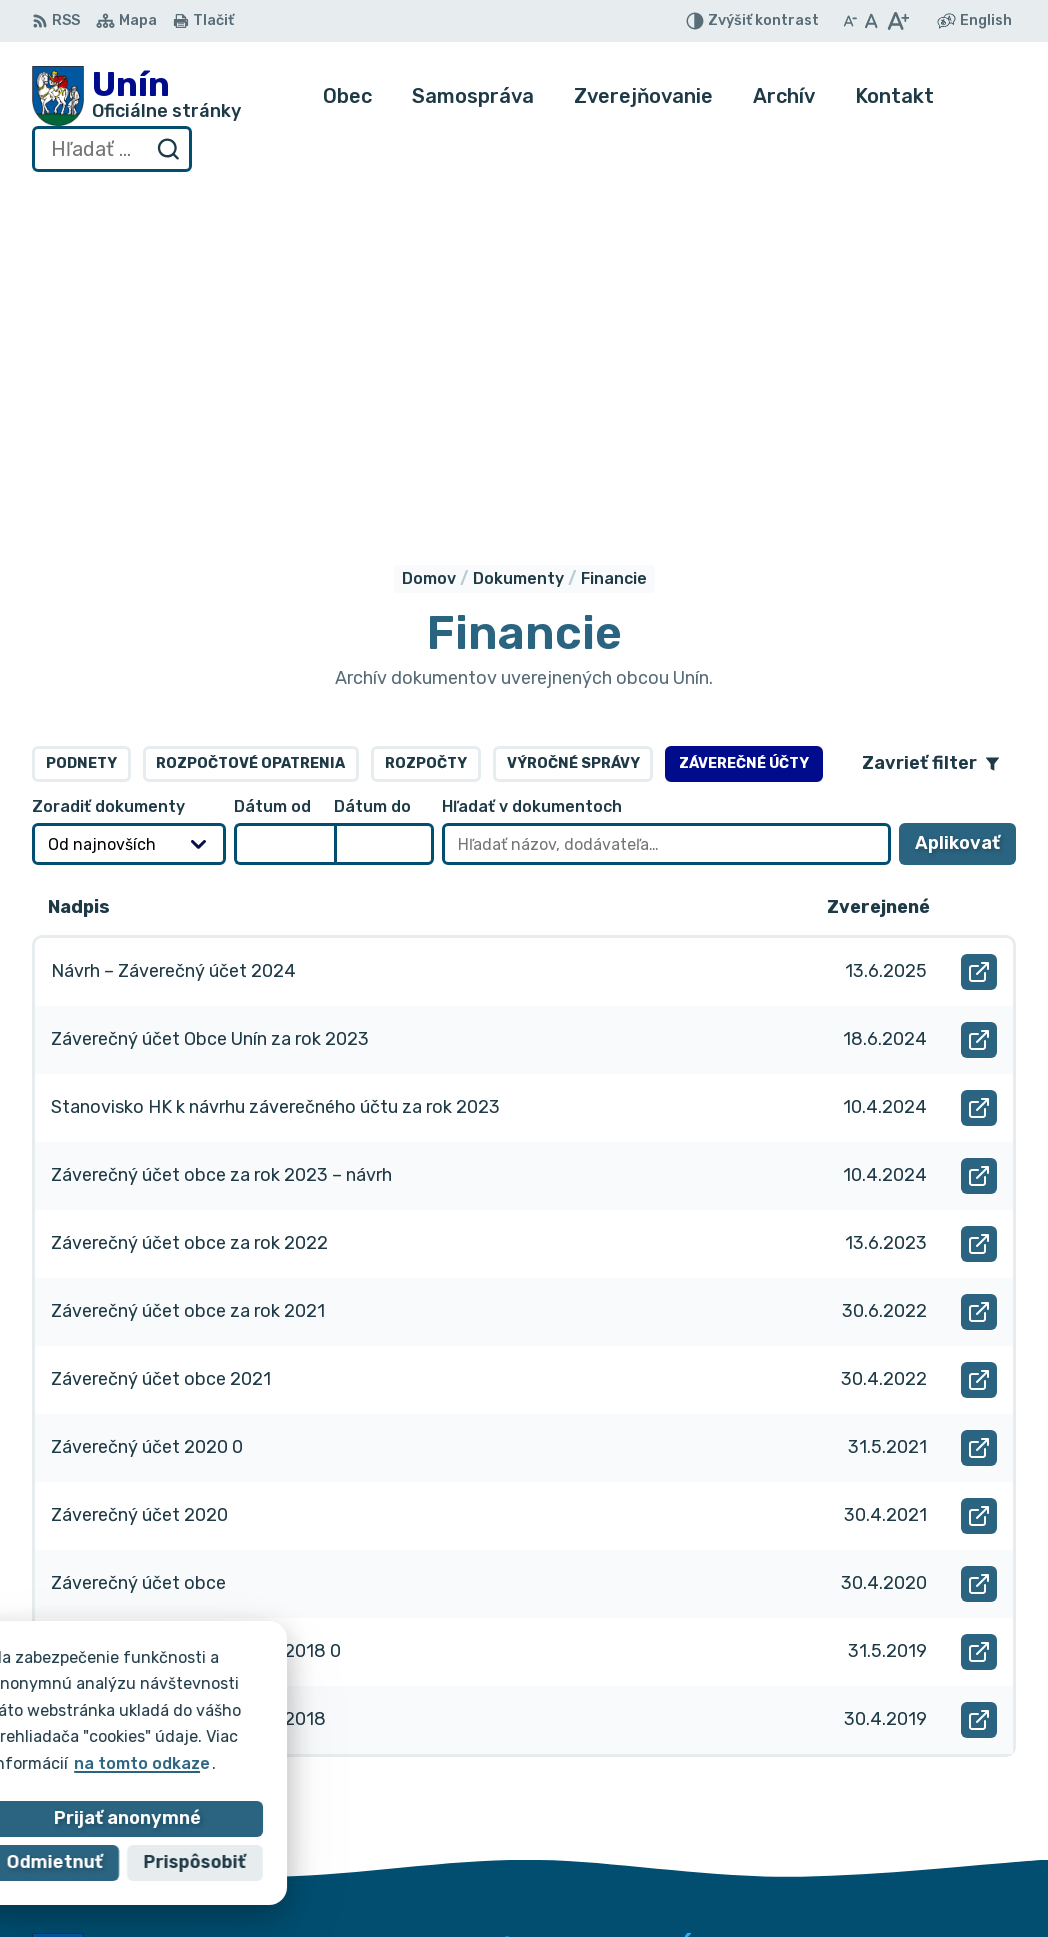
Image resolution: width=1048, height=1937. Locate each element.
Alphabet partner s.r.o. (328, 1689)
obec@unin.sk (945, 1866)
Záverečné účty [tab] (744, 434)
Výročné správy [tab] (573, 434)
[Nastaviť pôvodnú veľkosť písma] (871, 21)
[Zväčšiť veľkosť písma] (897, 21)
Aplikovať (965, 520)
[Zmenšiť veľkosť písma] (850, 21)
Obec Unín (201, 1708)
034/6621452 (945, 1822)
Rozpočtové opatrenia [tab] (250, 434)
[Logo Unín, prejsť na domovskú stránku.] (136, 96)
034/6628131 (943, 1844)
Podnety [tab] (81, 434)
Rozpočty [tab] (426, 434)
